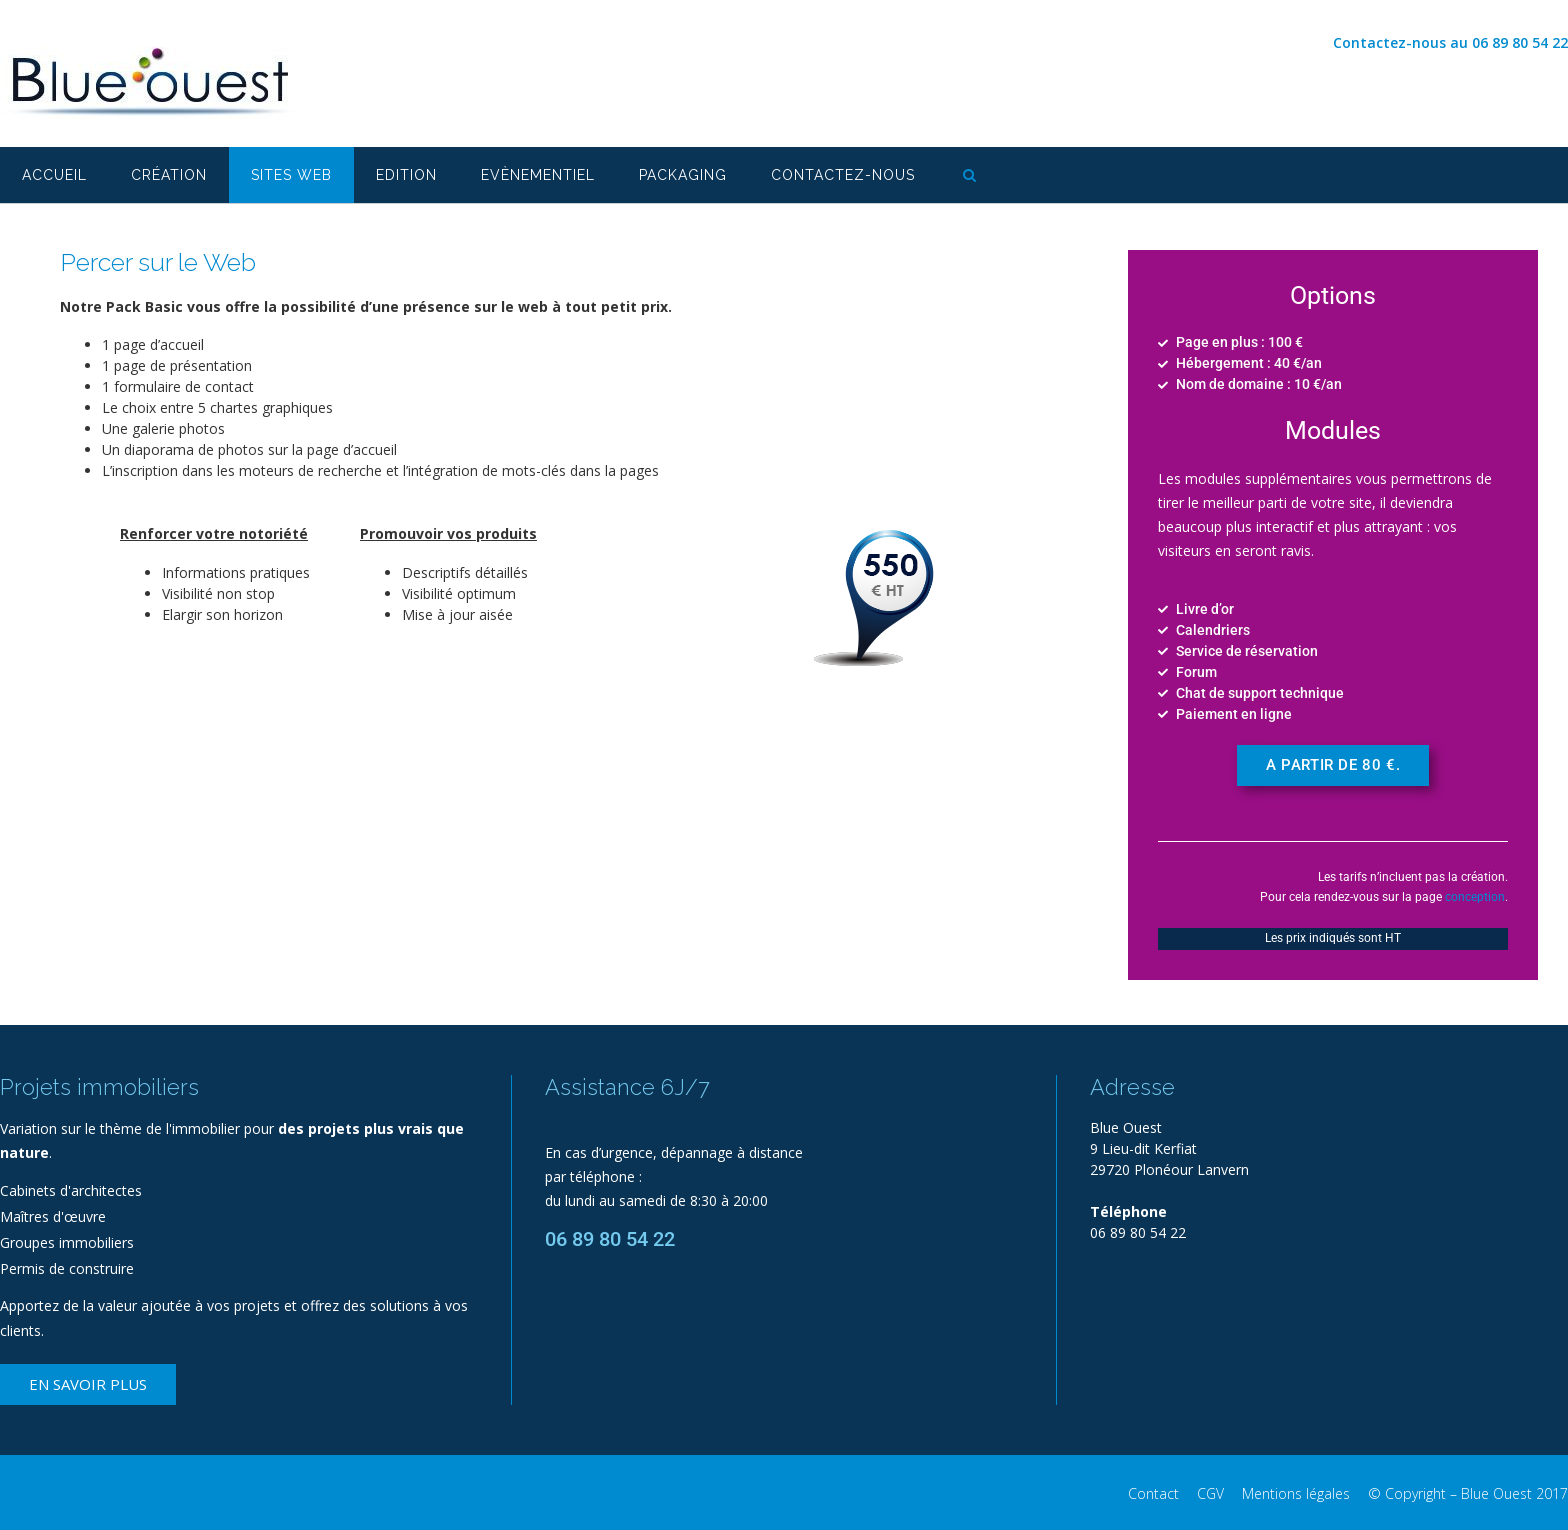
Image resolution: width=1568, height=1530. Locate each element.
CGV (1210, 1493)
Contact (1153, 1493)
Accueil (54, 175)
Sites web (291, 175)
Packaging (683, 175)
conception (1475, 897)
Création (169, 175)
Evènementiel (538, 175)
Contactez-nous (843, 175)
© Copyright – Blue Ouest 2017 (1468, 1493)
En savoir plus (88, 1384)
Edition (406, 175)
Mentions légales (1296, 1493)
